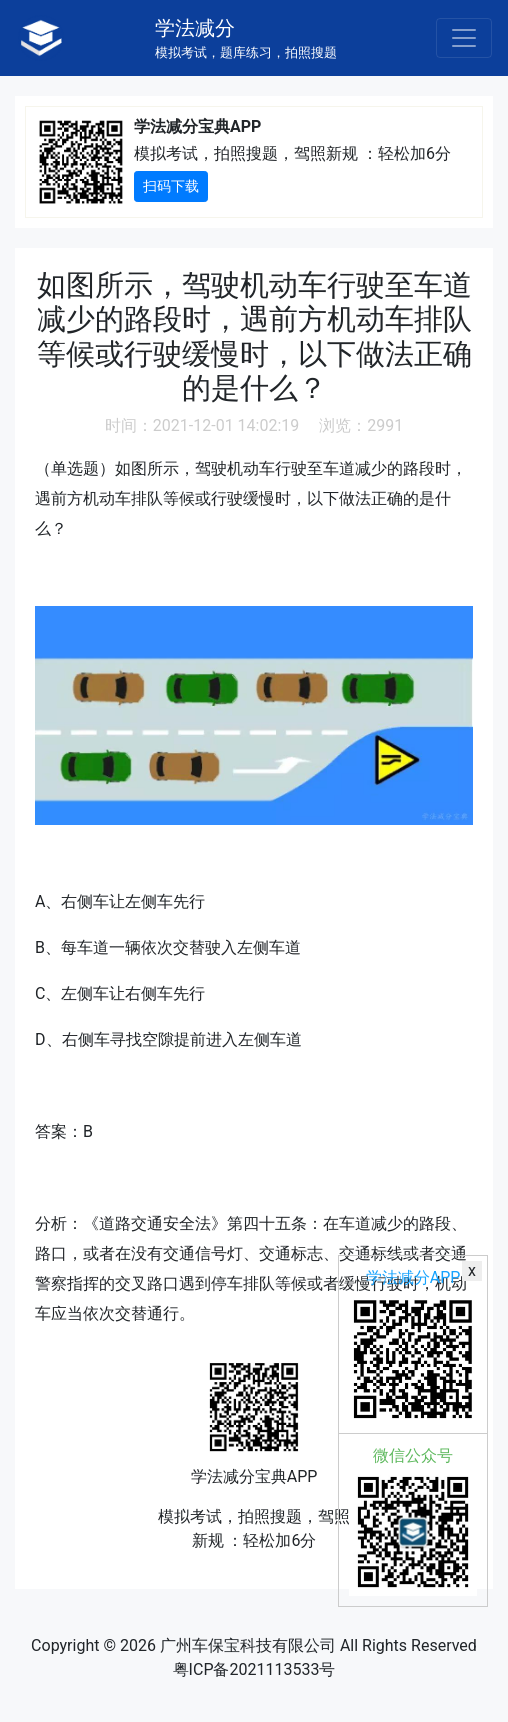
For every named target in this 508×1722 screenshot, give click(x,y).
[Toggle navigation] (464, 38)
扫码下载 (171, 186)
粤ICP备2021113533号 (254, 1669)
